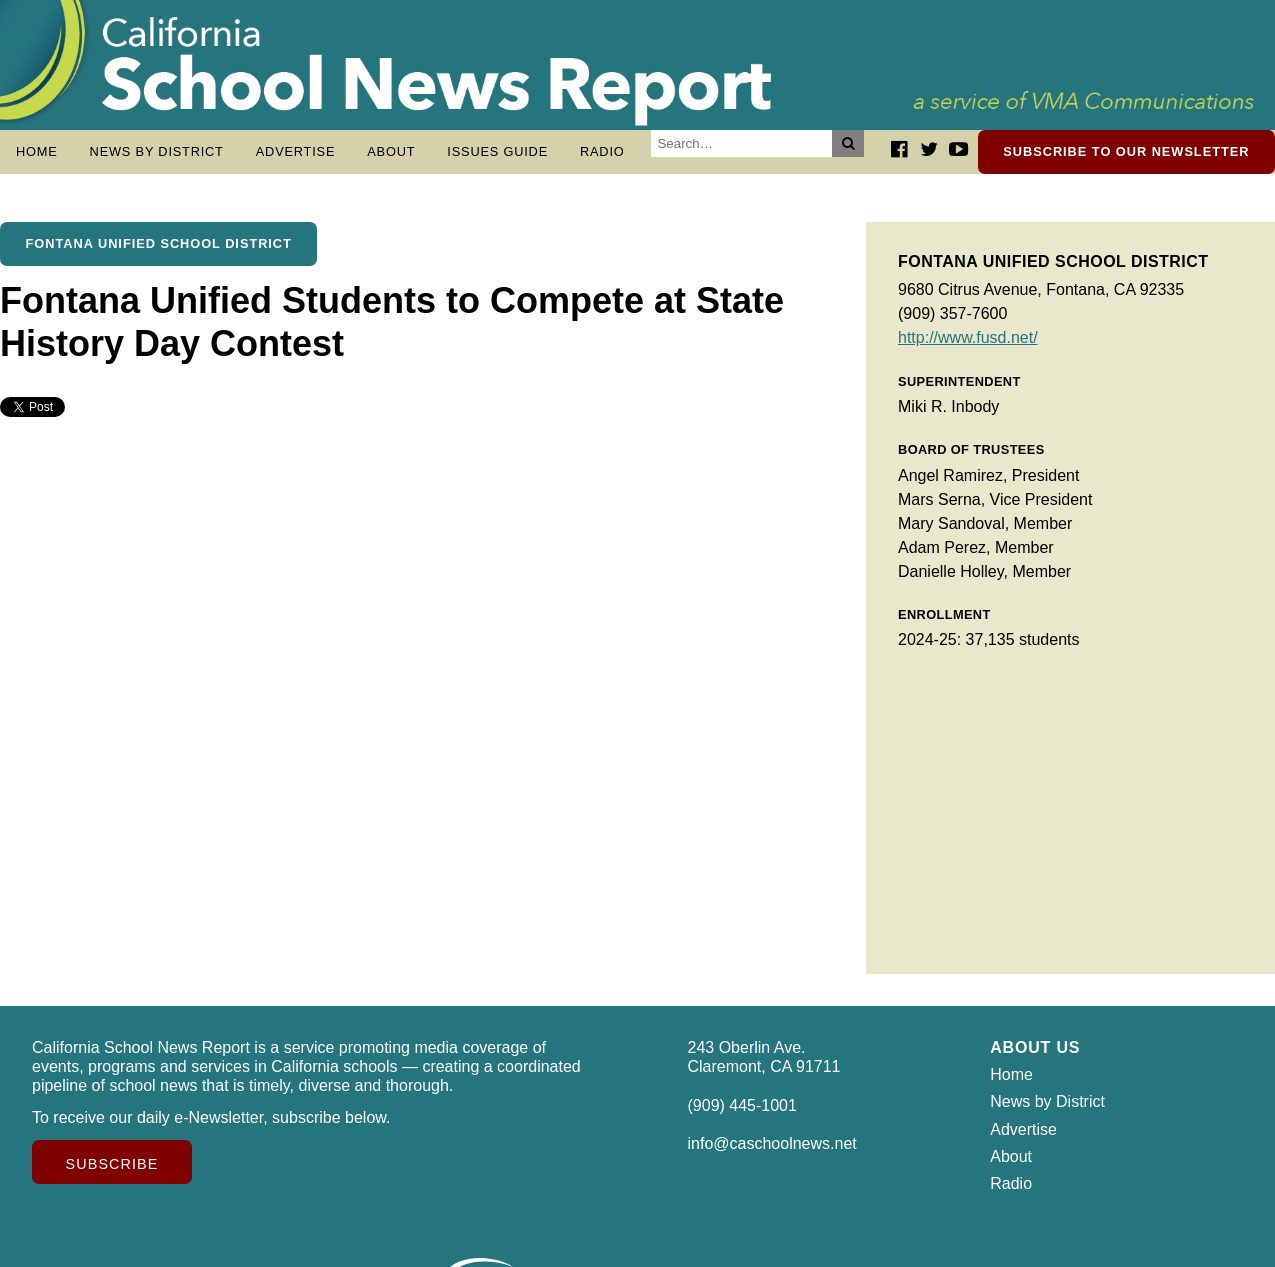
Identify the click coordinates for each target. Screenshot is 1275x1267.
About (391, 151)
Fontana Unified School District (159, 253)
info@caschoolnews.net (772, 1153)
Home (37, 151)
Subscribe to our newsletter (1126, 151)
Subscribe (112, 1174)
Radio (602, 151)
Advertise (296, 151)
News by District (157, 151)
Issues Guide (497, 151)
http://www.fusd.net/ (968, 347)
